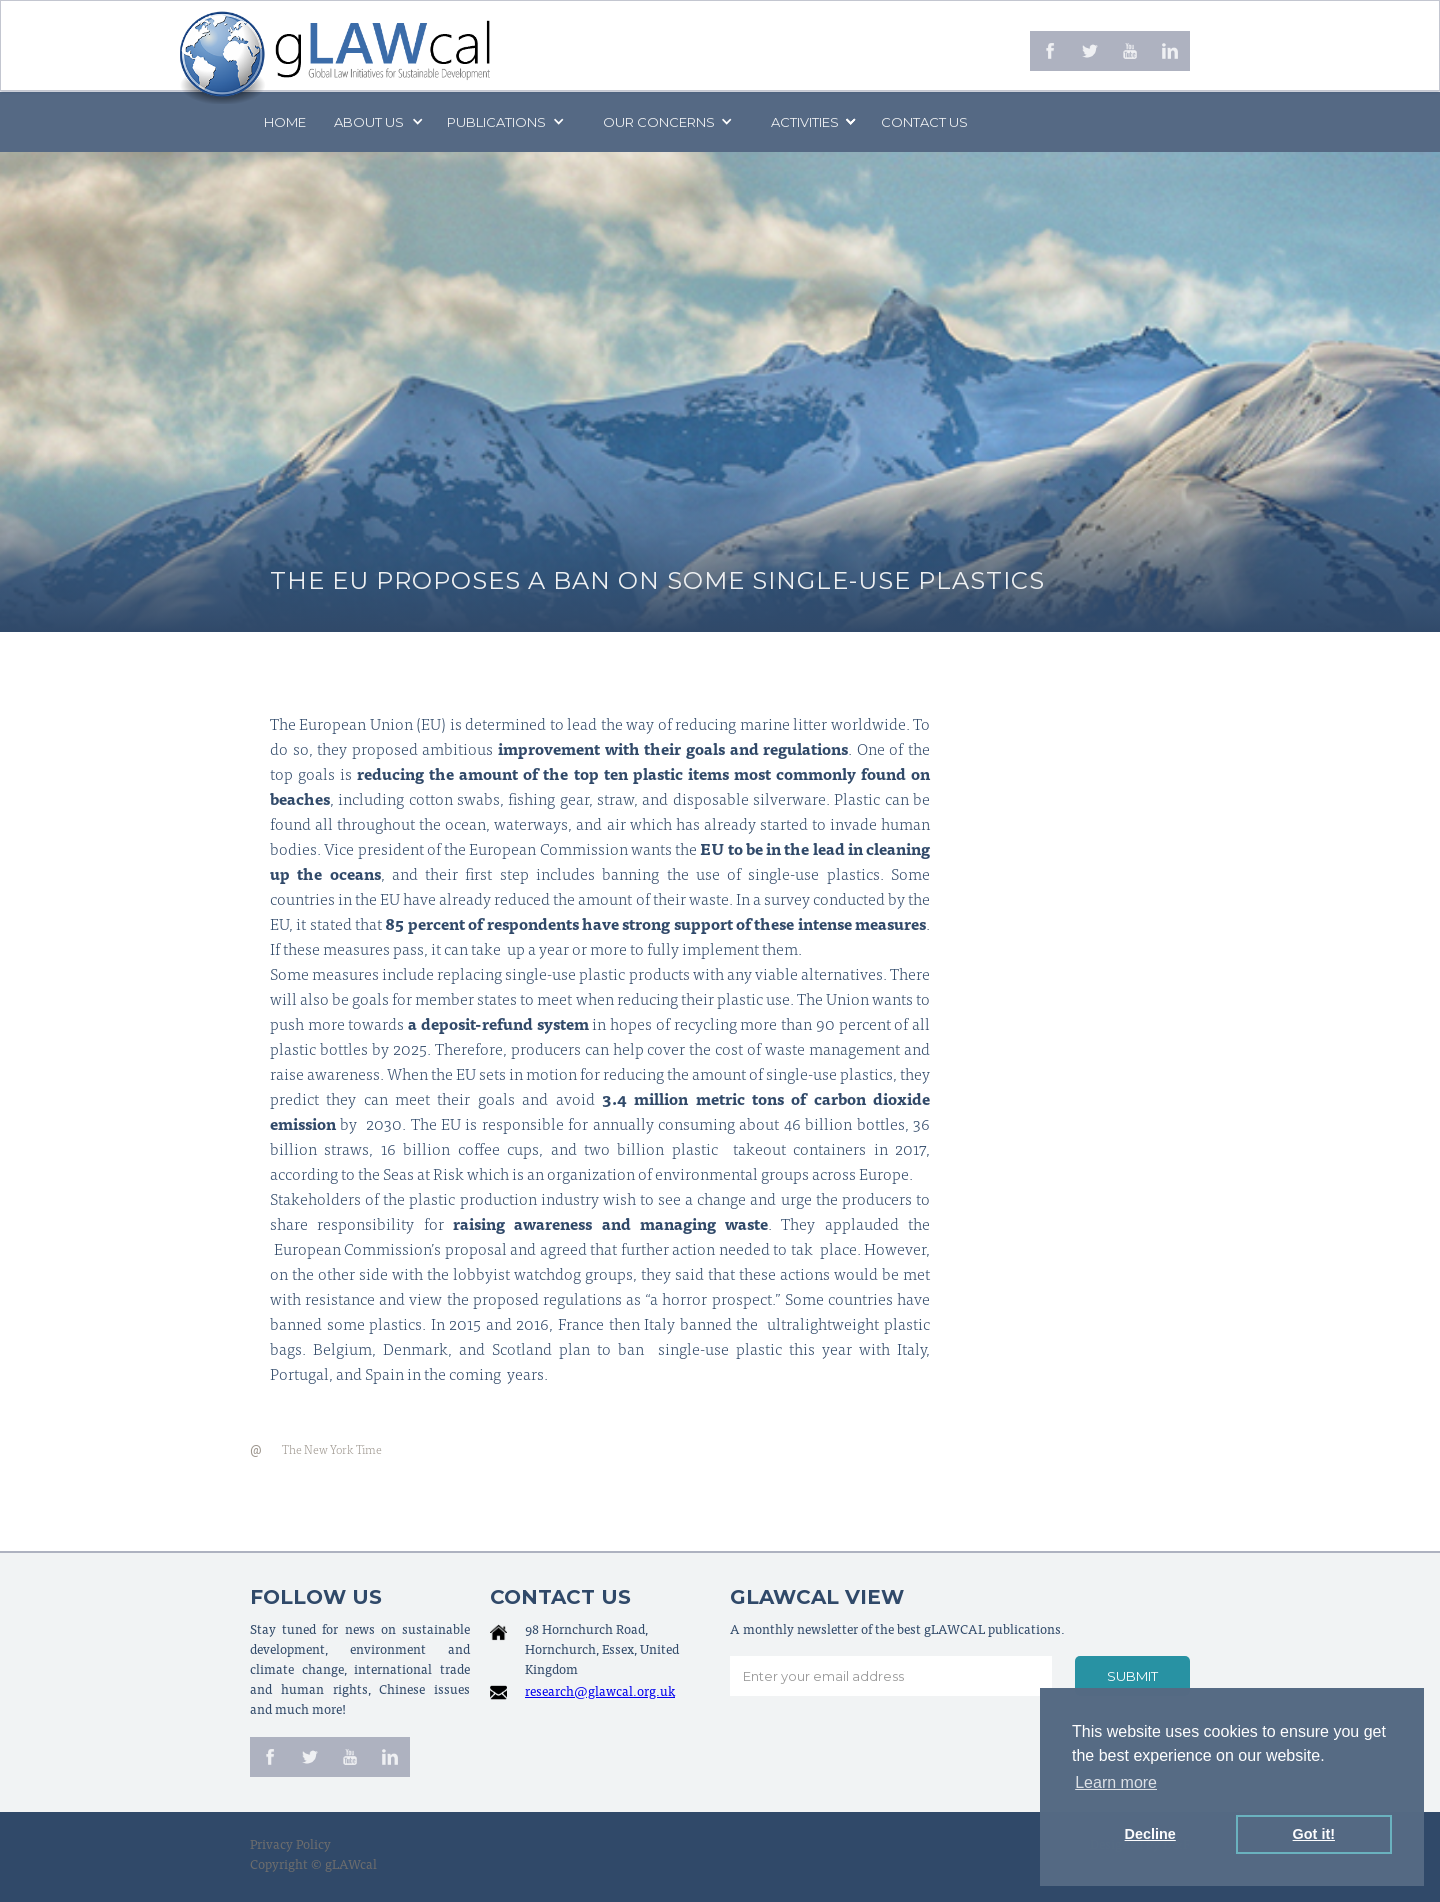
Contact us (924, 122)
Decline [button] (1150, 1834)
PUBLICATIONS (496, 122)
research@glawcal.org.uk (600, 1693)
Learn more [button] (1116, 1782)
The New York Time (332, 1451)
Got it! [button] (1314, 1834)
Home (285, 122)
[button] (377, 122)
